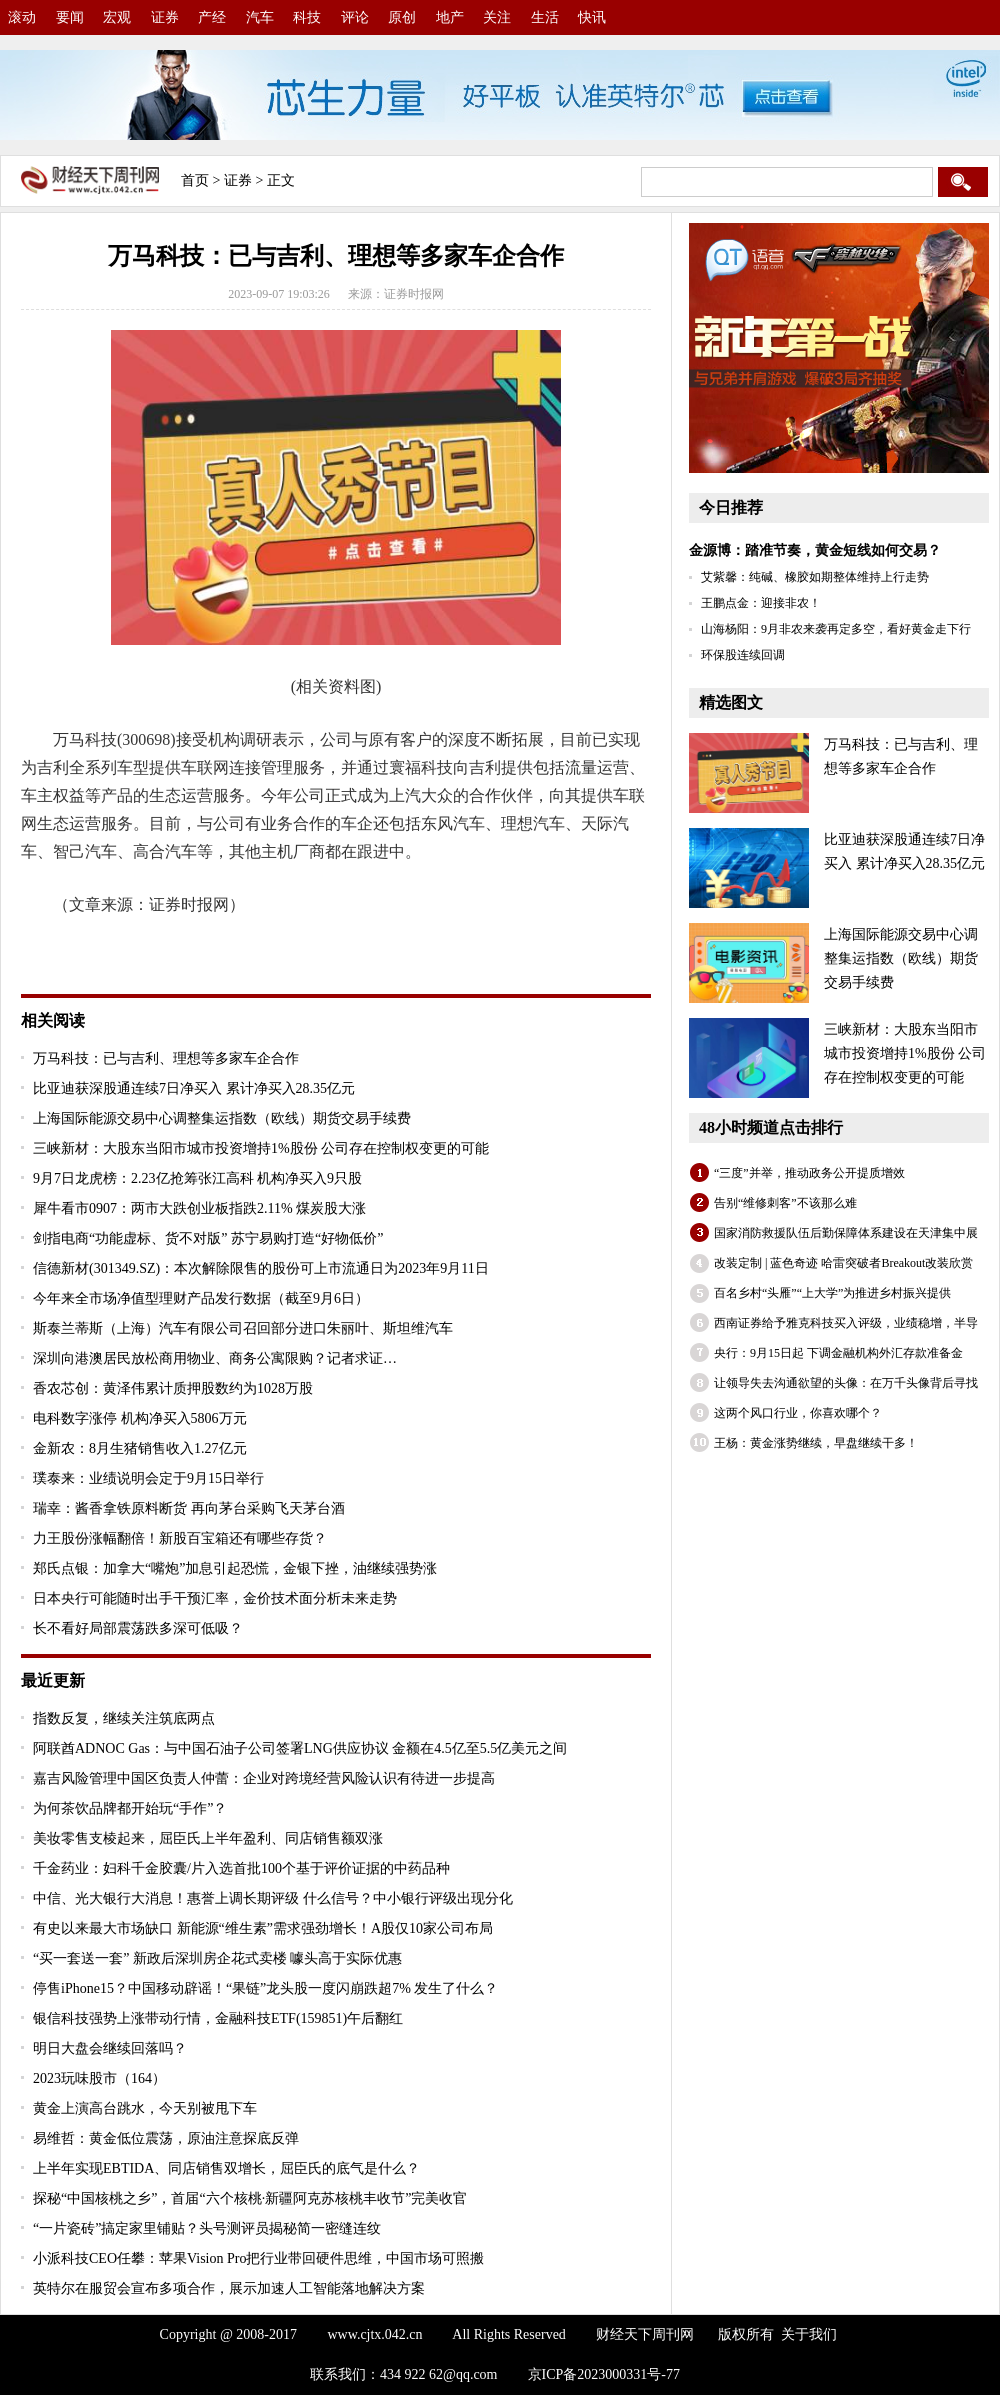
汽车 (260, 17)
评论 (355, 17)
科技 (307, 17)
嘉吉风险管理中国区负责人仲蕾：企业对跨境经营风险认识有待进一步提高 (264, 1778)
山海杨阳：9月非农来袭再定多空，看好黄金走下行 (836, 629)
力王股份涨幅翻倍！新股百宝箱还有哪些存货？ (180, 1538)
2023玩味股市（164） (99, 2078)
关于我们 (809, 2334)
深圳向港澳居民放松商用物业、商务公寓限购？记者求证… (215, 1358)
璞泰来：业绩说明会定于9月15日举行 (148, 1478)
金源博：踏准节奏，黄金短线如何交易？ (815, 550)
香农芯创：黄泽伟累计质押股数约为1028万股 (173, 1388)
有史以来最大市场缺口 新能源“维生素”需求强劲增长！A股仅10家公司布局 (263, 1928)
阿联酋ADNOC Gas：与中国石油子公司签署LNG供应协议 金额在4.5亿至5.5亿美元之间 (300, 1748)
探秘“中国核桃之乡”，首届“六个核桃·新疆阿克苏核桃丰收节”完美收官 (250, 2198)
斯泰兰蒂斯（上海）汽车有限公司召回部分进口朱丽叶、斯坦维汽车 (243, 1328)
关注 (497, 17)
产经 (212, 17)
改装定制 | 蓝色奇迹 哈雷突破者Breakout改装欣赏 (843, 1263)
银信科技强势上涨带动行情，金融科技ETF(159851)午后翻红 (218, 2018)
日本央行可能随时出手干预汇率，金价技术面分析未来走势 (215, 1598)
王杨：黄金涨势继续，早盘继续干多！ (816, 1443)
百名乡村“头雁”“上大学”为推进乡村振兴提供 (832, 1293)
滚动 (22, 17)
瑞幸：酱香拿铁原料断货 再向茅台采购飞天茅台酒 (189, 1508)
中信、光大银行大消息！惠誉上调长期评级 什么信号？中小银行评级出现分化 (273, 1898)
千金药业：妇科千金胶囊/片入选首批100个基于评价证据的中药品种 (241, 1868)
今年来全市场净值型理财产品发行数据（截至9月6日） (201, 1298)
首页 (195, 180)
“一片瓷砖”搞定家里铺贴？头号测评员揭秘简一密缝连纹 (207, 2228)
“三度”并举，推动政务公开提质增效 (809, 1173)
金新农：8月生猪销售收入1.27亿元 (140, 1448)
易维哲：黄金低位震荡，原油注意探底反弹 (166, 2138)
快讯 (592, 17)
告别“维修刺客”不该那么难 (785, 1203)
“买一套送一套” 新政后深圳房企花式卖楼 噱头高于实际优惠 (217, 1958)
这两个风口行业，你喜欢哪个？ (798, 1413)
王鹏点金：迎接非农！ (761, 603)
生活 (545, 17)
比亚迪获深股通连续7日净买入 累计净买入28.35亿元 (194, 1088)
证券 (165, 17)
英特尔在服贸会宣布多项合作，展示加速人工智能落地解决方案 (229, 2288)
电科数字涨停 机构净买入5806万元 (140, 1418)
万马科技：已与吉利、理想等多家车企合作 (166, 1058)
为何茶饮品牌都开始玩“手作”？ (130, 1808)
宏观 (117, 17)
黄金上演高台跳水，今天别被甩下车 (145, 2108)
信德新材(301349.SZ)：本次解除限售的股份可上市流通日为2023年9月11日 (261, 1268)
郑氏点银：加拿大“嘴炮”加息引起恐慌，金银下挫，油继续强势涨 (235, 1568)
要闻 (70, 17)
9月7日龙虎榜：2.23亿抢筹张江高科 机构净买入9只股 (197, 1178)
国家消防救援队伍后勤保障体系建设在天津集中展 (846, 1233)
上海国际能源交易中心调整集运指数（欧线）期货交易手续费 (222, 1118)
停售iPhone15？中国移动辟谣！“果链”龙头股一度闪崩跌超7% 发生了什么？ (265, 1988)
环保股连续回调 (743, 655)
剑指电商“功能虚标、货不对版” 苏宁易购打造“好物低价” (208, 1238)
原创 (402, 17)
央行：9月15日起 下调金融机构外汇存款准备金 (838, 1353)
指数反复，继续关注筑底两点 (124, 1718)
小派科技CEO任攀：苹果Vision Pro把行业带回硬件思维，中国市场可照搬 (258, 2258)
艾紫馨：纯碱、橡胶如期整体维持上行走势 (815, 577)
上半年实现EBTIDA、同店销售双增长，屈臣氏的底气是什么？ (226, 2168)
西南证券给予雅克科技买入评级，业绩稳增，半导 (846, 1323)
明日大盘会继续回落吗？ (110, 2048)
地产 (450, 17)
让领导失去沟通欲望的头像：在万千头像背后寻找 (846, 1383)
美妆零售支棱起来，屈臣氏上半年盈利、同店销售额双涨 (208, 1838)
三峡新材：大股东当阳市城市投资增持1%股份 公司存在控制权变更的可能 (261, 1148)
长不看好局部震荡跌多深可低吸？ (138, 1628)
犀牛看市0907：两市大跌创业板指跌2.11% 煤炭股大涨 (199, 1208)
